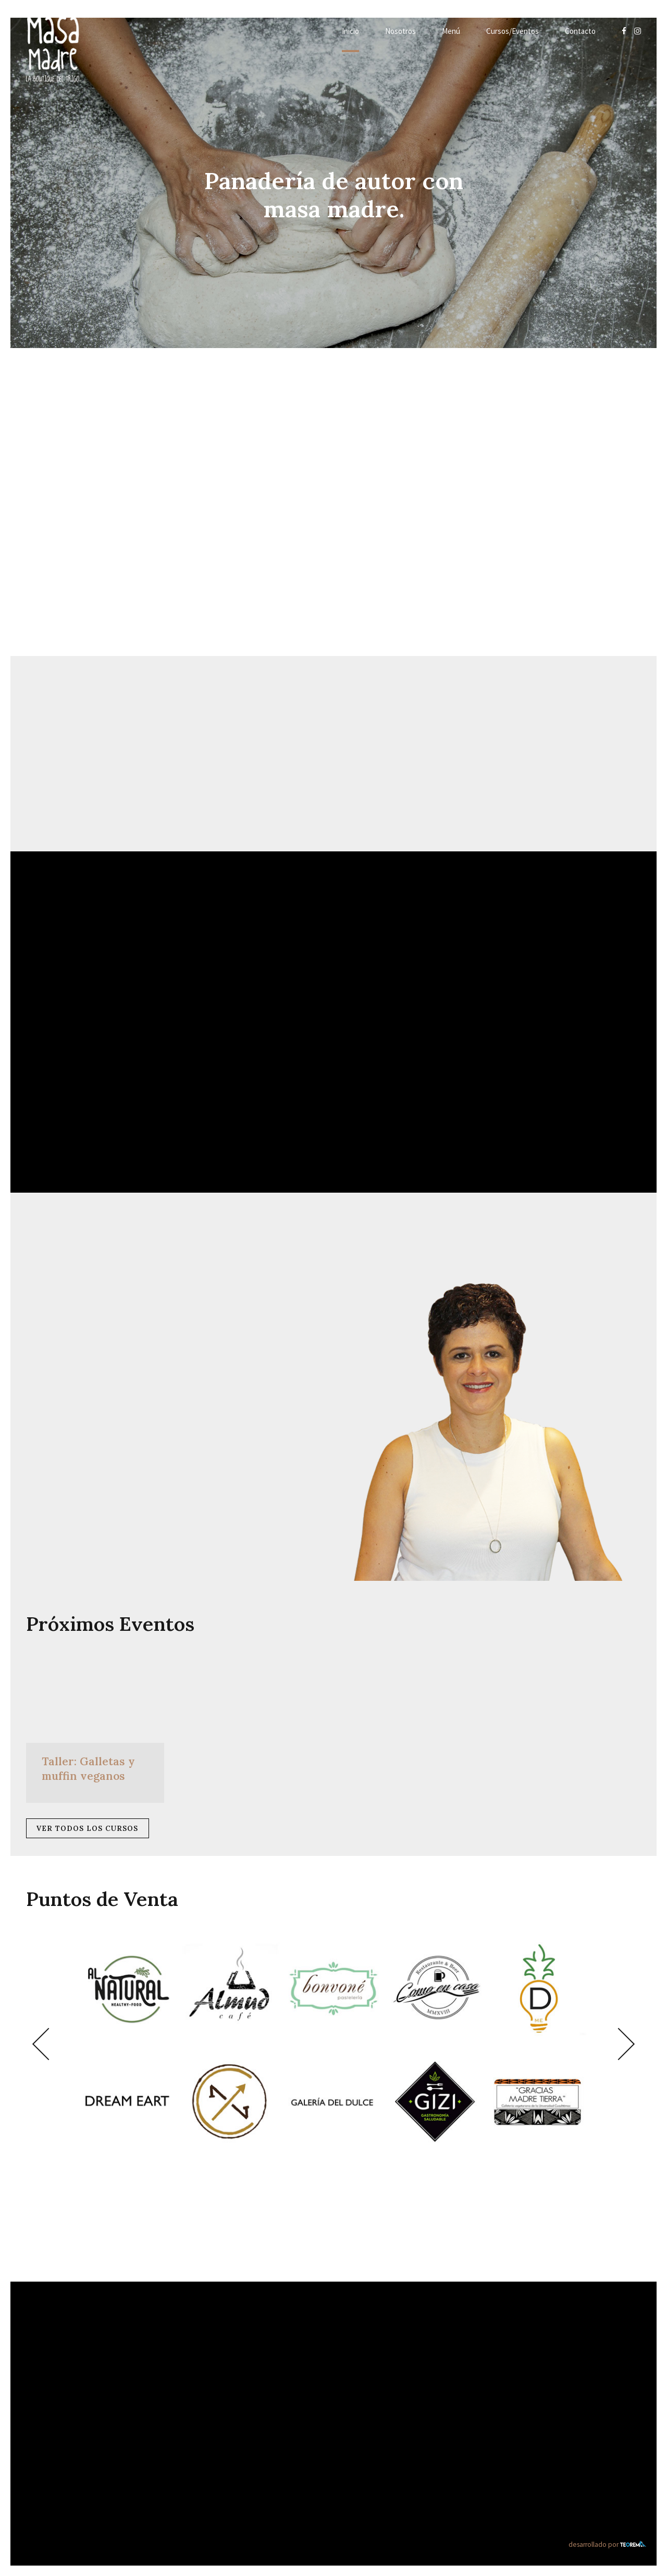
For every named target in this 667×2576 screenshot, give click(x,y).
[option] (333, 2044)
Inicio (350, 31)
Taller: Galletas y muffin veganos (88, 1768)
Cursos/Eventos (512, 31)
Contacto (580, 31)
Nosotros (400, 31)
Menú (451, 31)
